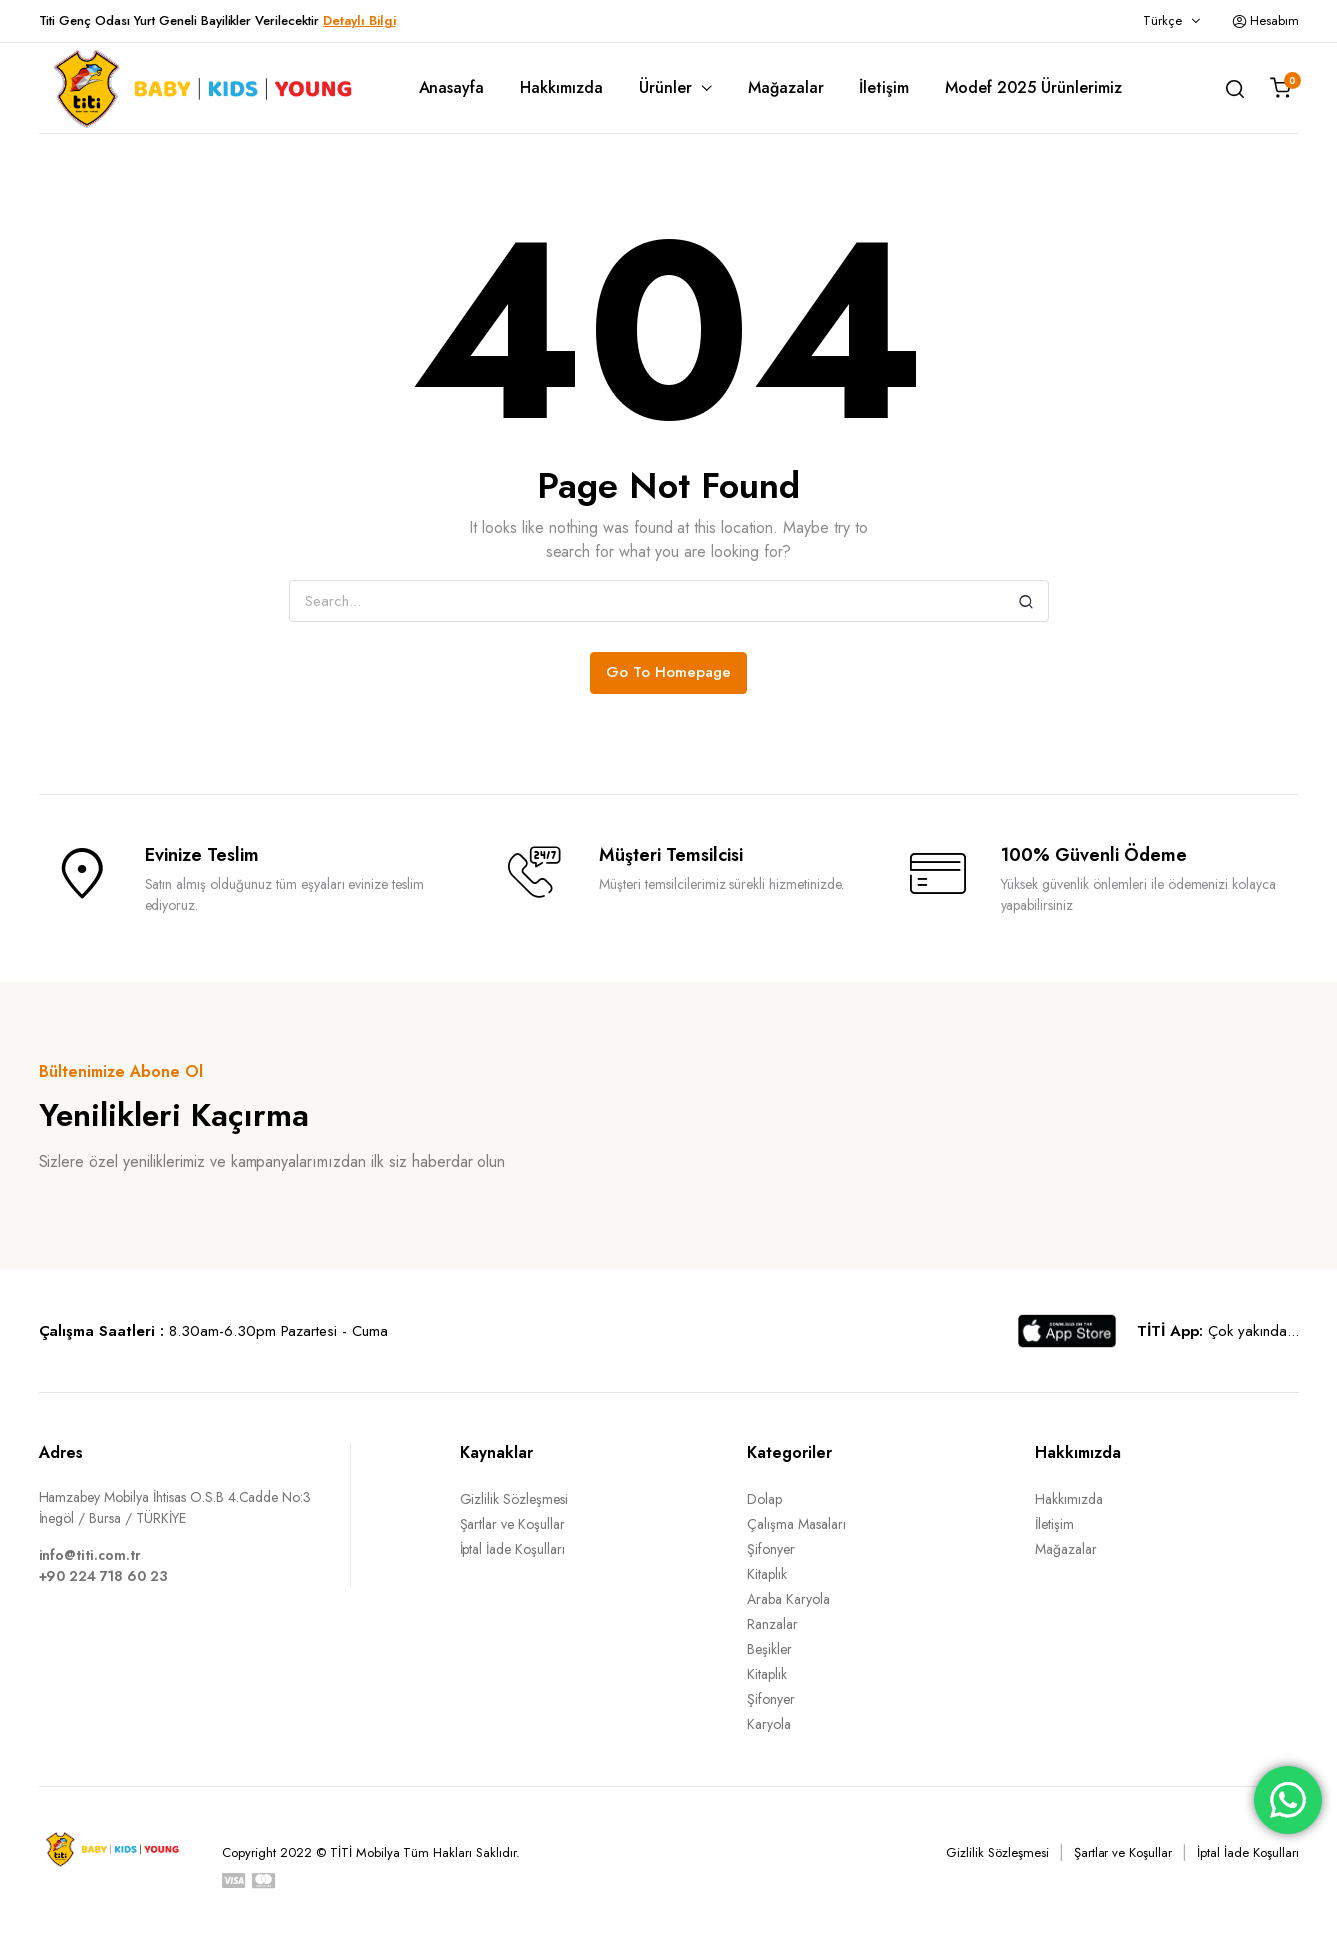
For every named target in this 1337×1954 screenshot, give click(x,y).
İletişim (884, 87)
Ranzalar (772, 1624)
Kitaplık (767, 1574)
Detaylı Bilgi (359, 20)
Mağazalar (786, 87)
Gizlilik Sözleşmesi (514, 1499)
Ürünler (665, 87)
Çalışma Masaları (796, 1524)
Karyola (769, 1724)
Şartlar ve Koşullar (512, 1524)
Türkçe (1162, 20)
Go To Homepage (668, 672)
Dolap (764, 1499)
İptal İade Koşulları (512, 1549)
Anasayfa (452, 87)
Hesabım (1265, 21)
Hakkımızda (561, 87)
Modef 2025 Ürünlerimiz (1033, 87)
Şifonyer (771, 1549)
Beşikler (769, 1649)
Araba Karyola (788, 1599)
